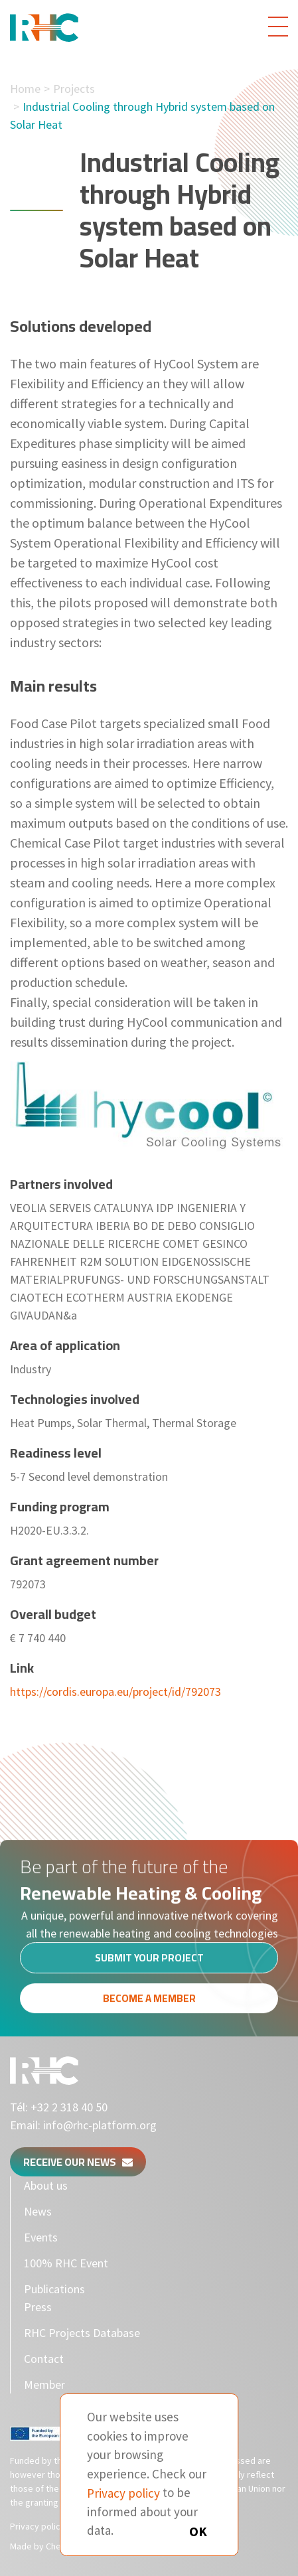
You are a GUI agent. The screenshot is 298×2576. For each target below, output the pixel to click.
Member (44, 2384)
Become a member (149, 2001)
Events (41, 2237)
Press (38, 2306)
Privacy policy (37, 2526)
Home (25, 88)
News (38, 2211)
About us (46, 2185)
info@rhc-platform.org (100, 2125)
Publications (54, 2289)
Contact (44, 2358)
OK (198, 2531)
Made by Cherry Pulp (51, 2546)
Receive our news (78, 2162)
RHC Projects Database (82, 2332)
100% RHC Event (66, 2263)
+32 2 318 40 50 (69, 2107)
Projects (74, 88)
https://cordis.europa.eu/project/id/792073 (115, 1691)
